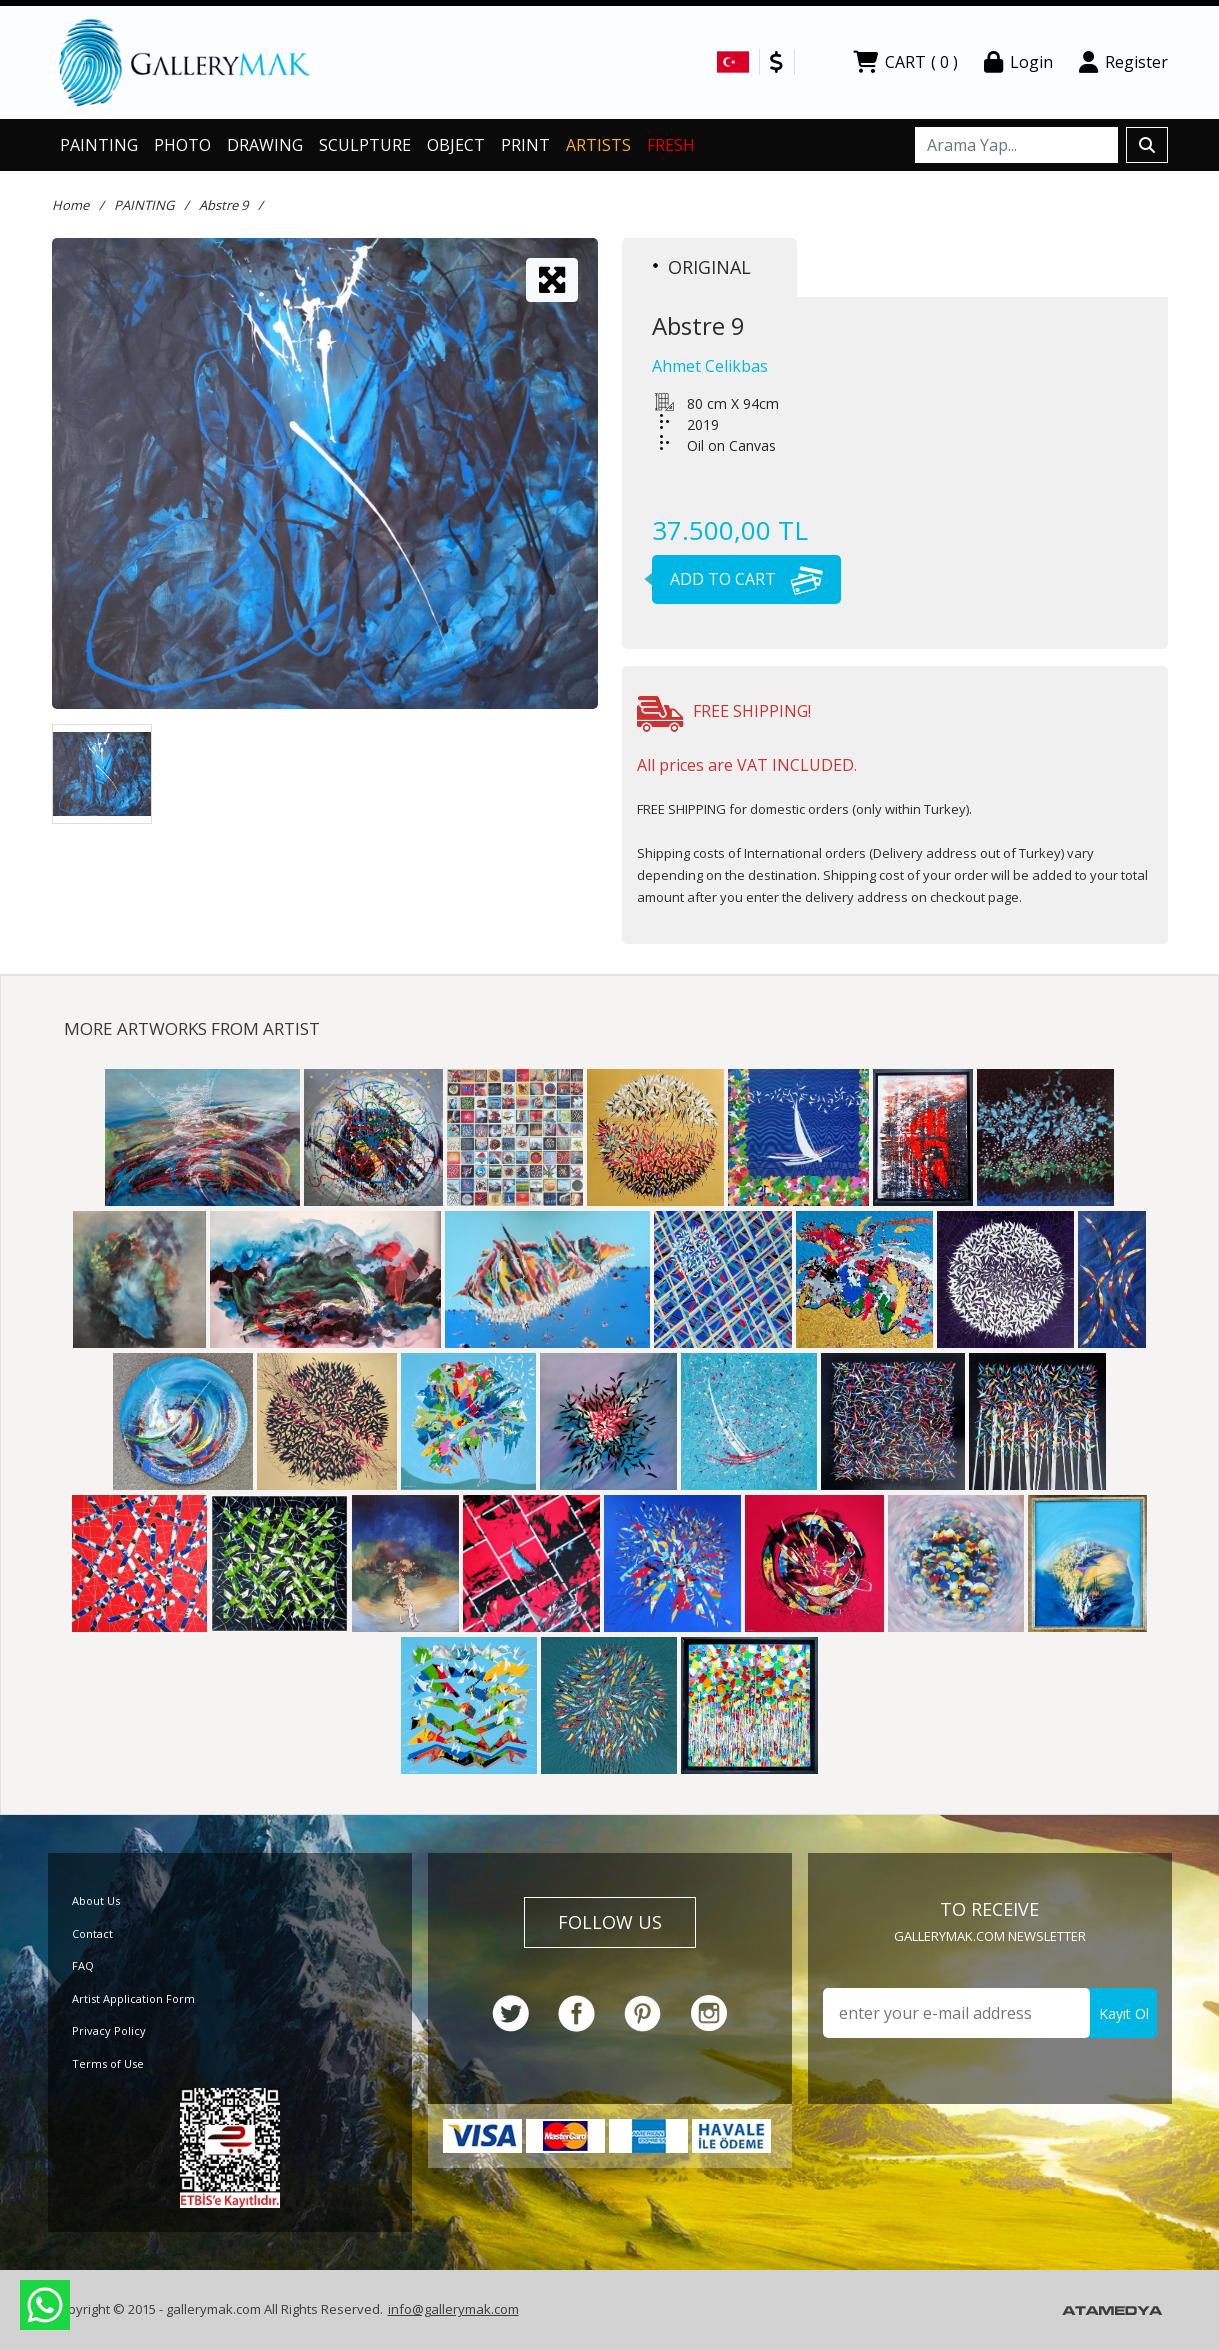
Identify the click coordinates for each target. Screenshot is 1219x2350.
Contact (92, 1933)
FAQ (83, 1965)
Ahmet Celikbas (710, 366)
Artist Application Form (133, 1998)
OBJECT (456, 145)
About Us (96, 1900)
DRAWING (265, 145)
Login (1018, 62)
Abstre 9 (223, 205)
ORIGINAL (702, 267)
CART (905, 62)
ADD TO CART (737, 579)
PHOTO (182, 145)
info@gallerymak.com (453, 2309)
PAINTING (99, 145)
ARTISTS (598, 145)
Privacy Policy (109, 2030)
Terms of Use (108, 2063)
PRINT (525, 145)
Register (1123, 62)
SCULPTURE (365, 145)
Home (70, 205)
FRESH (671, 145)
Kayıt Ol (1124, 2013)
